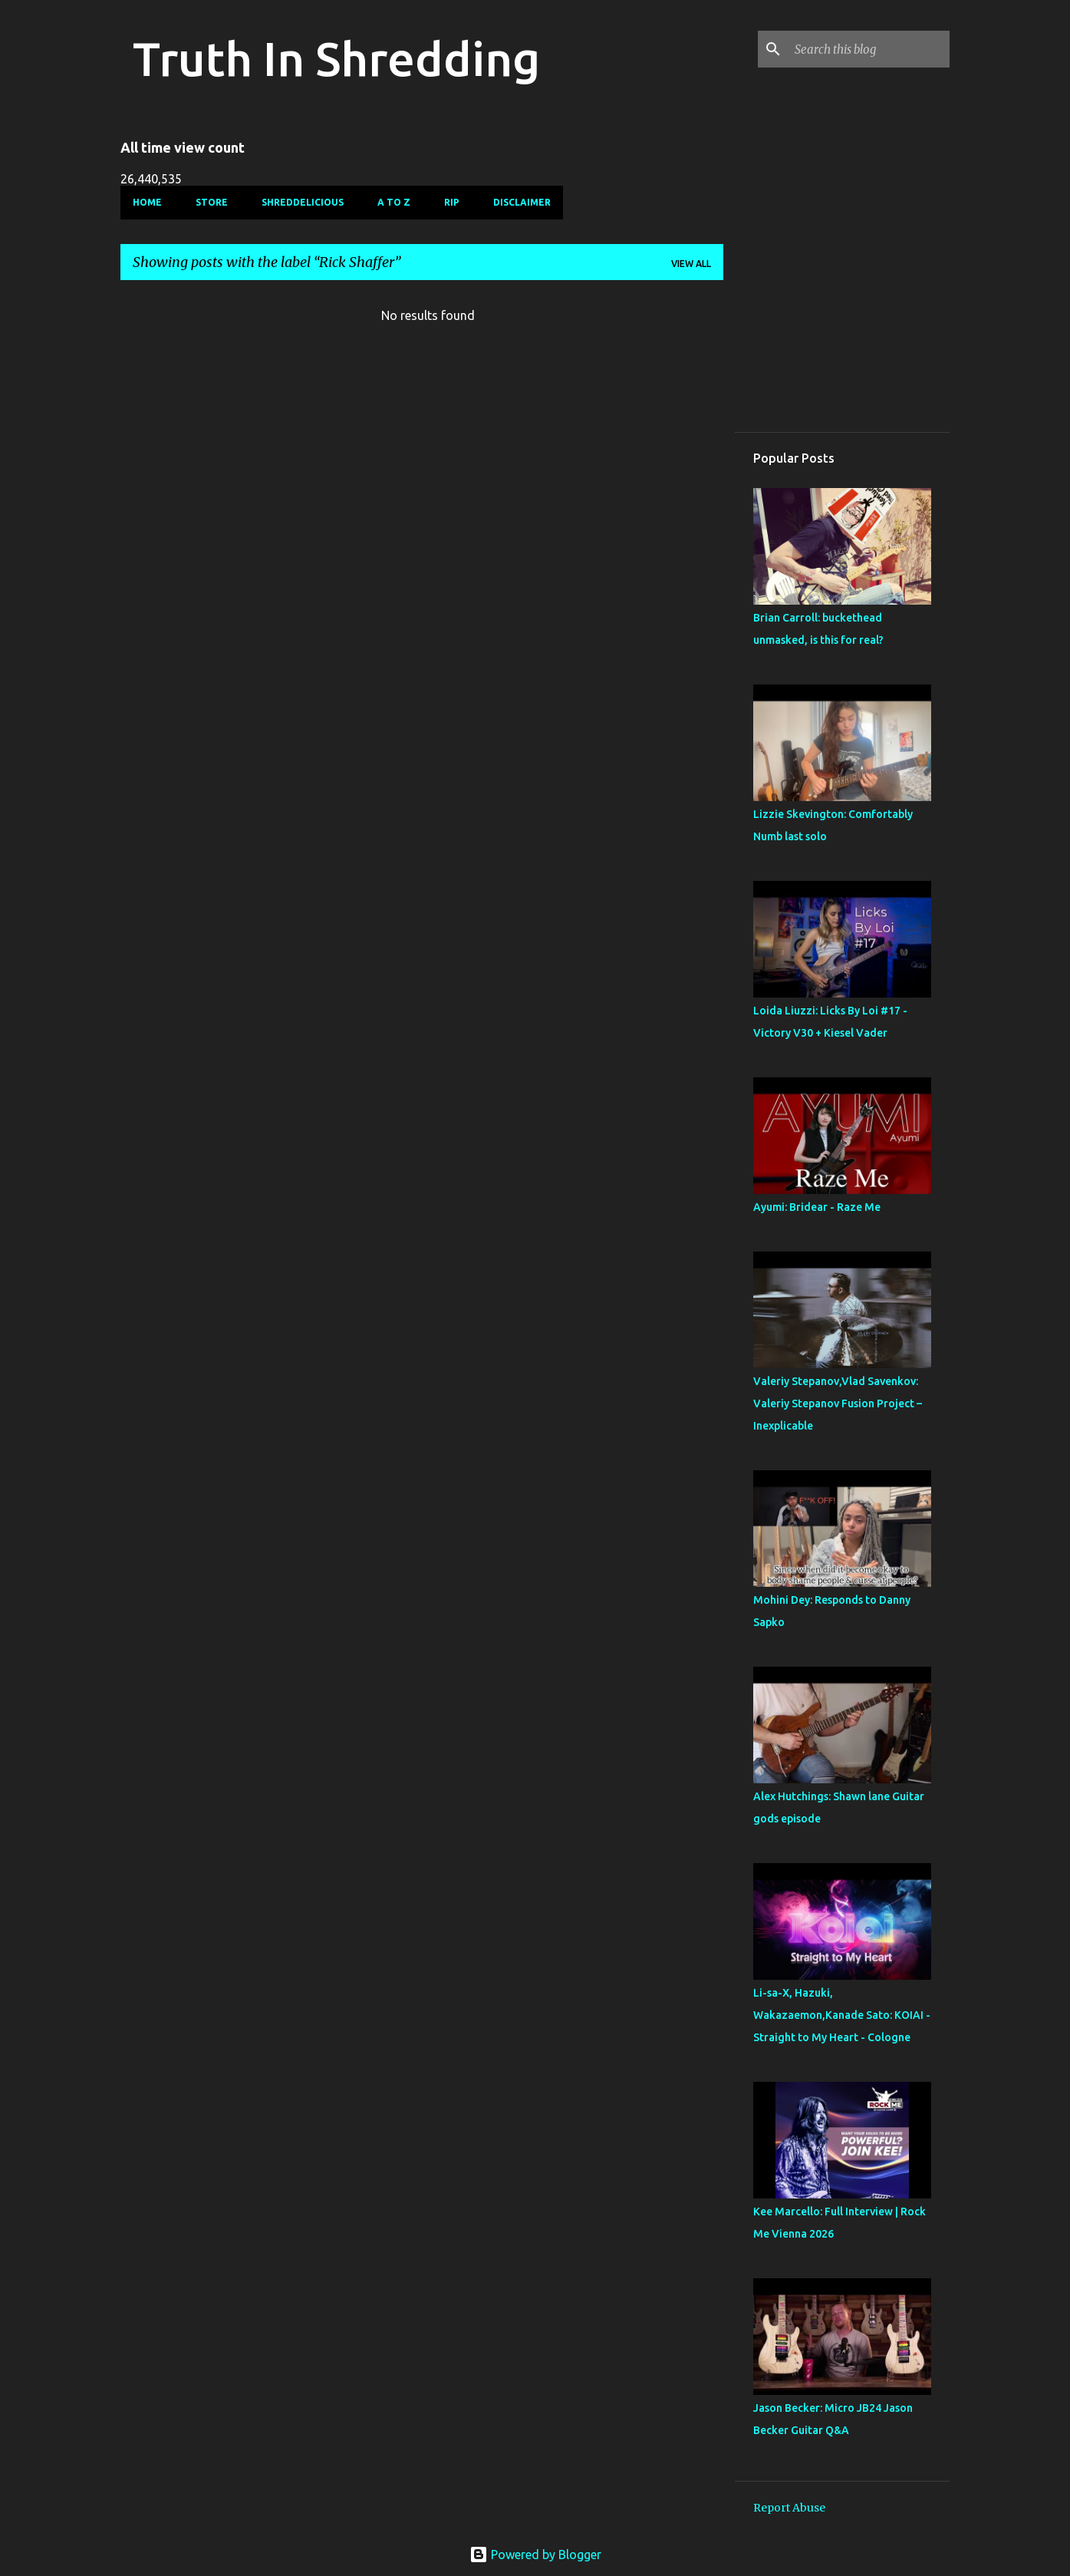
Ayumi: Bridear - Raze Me (817, 1207)
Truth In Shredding (336, 58)
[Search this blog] (869, 49)
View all (691, 264)
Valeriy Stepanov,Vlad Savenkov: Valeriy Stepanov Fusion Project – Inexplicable (837, 1403)
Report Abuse (789, 2508)
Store (212, 202)
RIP (451, 202)
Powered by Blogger (535, 2554)
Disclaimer (522, 202)
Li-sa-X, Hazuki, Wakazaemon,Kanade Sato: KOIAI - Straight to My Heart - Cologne (841, 2015)
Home (147, 202)
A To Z (393, 202)
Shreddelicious (303, 202)
